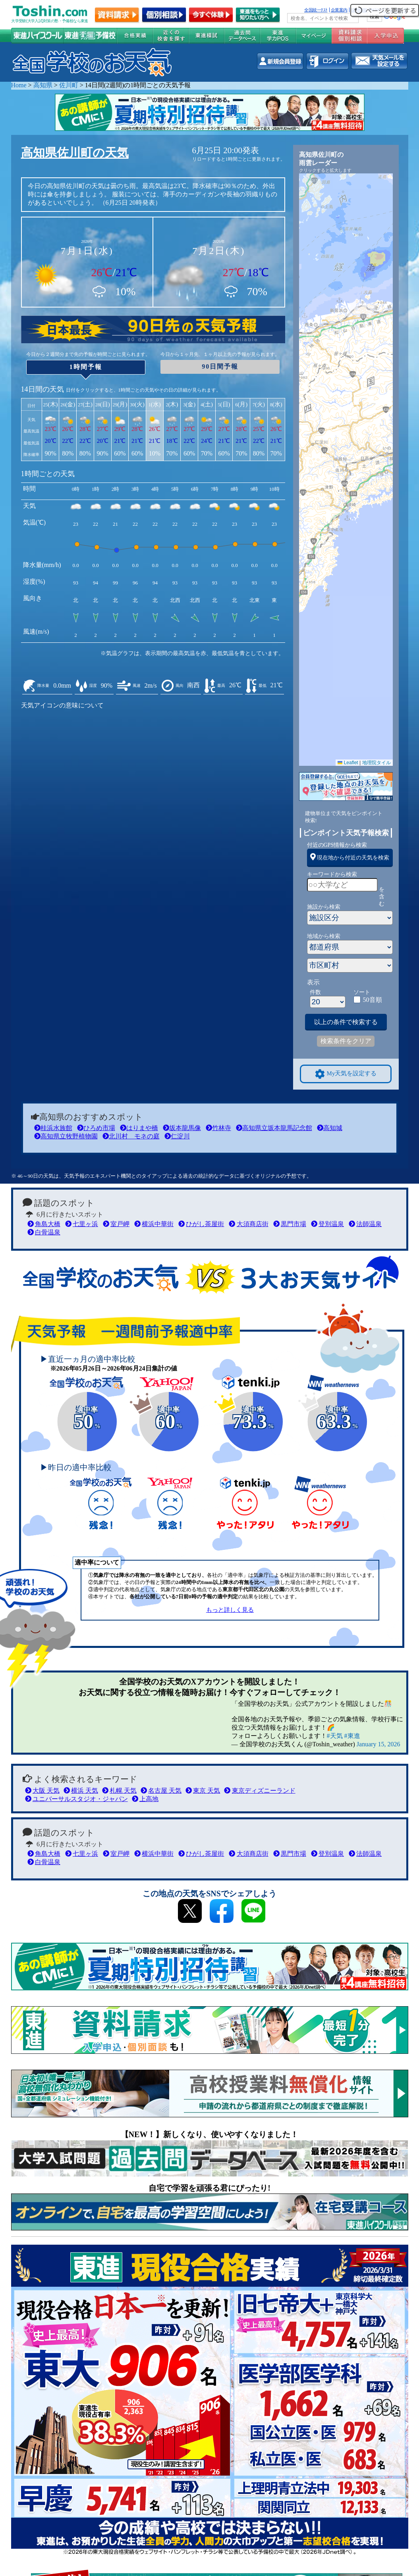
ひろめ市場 (96, 1128)
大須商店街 (248, 1224)
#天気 (335, 1735)
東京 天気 (202, 1790)
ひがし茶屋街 (201, 1224)
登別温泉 (327, 1224)
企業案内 (339, 10)
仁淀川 (177, 1136)
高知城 (329, 1128)
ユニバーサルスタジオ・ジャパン (76, 1799)
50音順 (372, 999)
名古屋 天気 (161, 1790)
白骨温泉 (43, 1232)
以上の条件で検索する (346, 1022)
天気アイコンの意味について (62, 705)
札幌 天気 (119, 1790)
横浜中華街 (154, 1224)
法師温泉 (365, 1224)
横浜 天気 (81, 1790)
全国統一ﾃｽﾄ (316, 10)
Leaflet (348, 762)
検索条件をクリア (346, 1041)
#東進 (352, 1735)
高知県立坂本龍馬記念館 (274, 1128)
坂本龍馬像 (182, 1128)
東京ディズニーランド (259, 1790)
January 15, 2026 (378, 1744)
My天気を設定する (346, 1074)
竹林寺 (218, 1128)
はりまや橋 (139, 1128)
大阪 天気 (42, 1790)
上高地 (145, 1799)
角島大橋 (43, 1224)
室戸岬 (116, 1224)
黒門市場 (289, 1224)
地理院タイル (376, 762)
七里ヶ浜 (81, 1224)
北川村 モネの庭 (131, 1136)
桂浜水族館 (53, 1128)
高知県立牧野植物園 (66, 1136)
